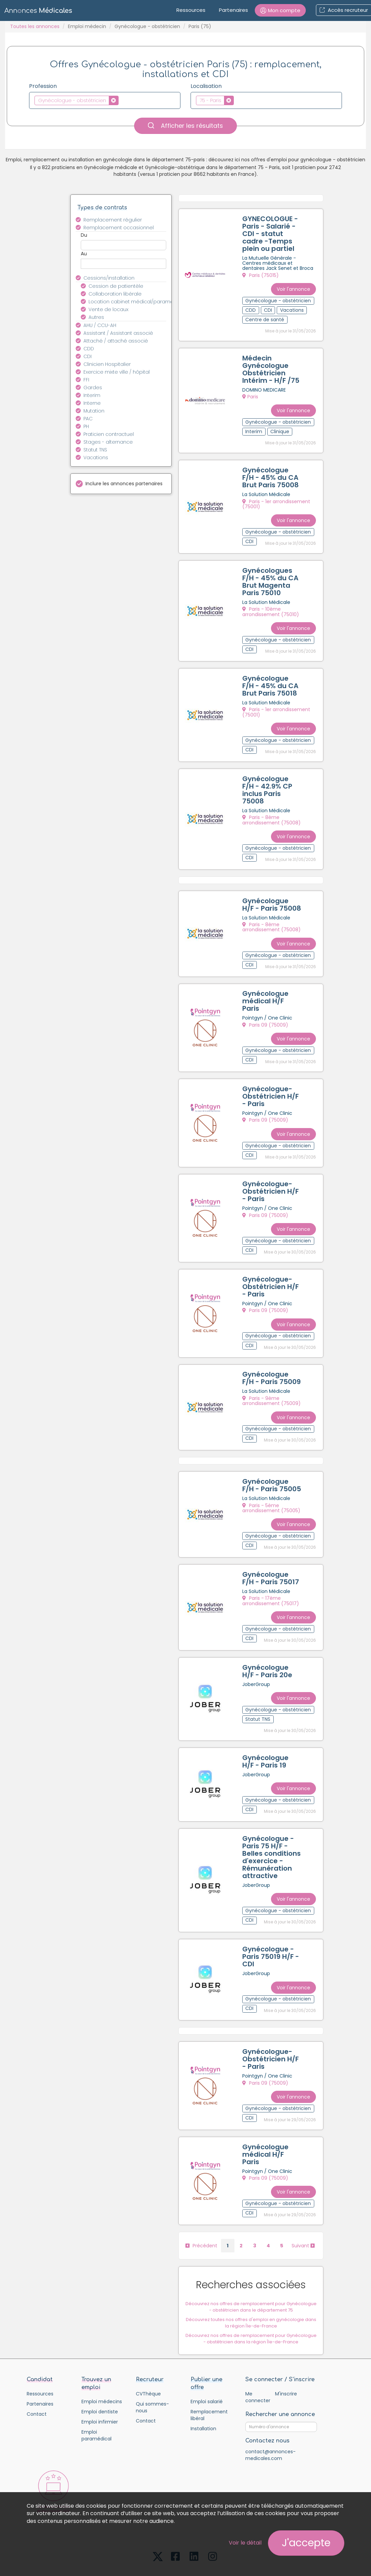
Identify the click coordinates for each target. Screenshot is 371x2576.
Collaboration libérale (115, 293)
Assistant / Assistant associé (118, 333)
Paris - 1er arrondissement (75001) (277, 501)
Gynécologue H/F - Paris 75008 (272, 894)
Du (84, 235)
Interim (91, 395)
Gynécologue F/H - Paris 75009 (272, 1358)
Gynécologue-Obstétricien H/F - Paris (271, 1082)
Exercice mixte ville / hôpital (116, 372)
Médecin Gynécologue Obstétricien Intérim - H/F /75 (271, 368)
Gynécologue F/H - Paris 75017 (271, 1554)
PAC (88, 418)
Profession (43, 86)
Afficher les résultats (185, 125)
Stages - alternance (108, 442)
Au (84, 253)
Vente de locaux (108, 309)
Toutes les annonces (34, 26)
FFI (86, 379)
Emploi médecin (87, 26)
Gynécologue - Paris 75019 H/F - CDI (271, 1926)
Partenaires (233, 10)
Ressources (190, 10)
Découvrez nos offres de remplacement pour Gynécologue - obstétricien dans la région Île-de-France (251, 2302)
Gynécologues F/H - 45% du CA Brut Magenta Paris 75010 (271, 577)
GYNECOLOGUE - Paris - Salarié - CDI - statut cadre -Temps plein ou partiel (271, 234)
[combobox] (104, 100)
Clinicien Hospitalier (107, 364)
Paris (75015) (261, 276)
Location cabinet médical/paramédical (131, 301)
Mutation (93, 410)
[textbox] (122, 100)
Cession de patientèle (116, 286)
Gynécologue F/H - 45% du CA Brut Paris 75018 (271, 679)
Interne (92, 403)
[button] (280, 10)
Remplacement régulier (112, 219)
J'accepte (306, 2543)
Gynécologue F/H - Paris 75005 (272, 1463)
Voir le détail (245, 2543)
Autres (96, 317)
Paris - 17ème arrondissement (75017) (271, 1577)
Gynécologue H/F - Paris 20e (268, 1645)
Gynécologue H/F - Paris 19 (266, 1734)
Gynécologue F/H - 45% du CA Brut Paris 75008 (271, 474)
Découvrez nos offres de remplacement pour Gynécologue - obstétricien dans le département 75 (251, 2270)
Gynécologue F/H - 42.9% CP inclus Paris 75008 (268, 781)
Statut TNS (95, 449)
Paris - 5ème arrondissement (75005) (272, 1486)
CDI (87, 356)
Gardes (92, 387)
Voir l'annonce (294, 286)
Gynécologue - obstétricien (147, 26)
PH (86, 426)
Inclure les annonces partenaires (124, 483)
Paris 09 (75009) (266, 1012)
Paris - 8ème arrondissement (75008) (272, 811)
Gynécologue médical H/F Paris (266, 989)
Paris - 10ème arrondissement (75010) (271, 607)
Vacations (95, 457)
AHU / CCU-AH (99, 325)
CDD (88, 348)
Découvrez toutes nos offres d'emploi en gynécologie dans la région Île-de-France (252, 2286)
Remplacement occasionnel (118, 227)
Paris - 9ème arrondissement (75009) (272, 1381)
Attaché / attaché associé (115, 340)
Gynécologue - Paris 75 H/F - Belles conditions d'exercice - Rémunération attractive (272, 1828)
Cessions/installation (108, 278)
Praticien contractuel (108, 434)
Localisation (206, 86)
